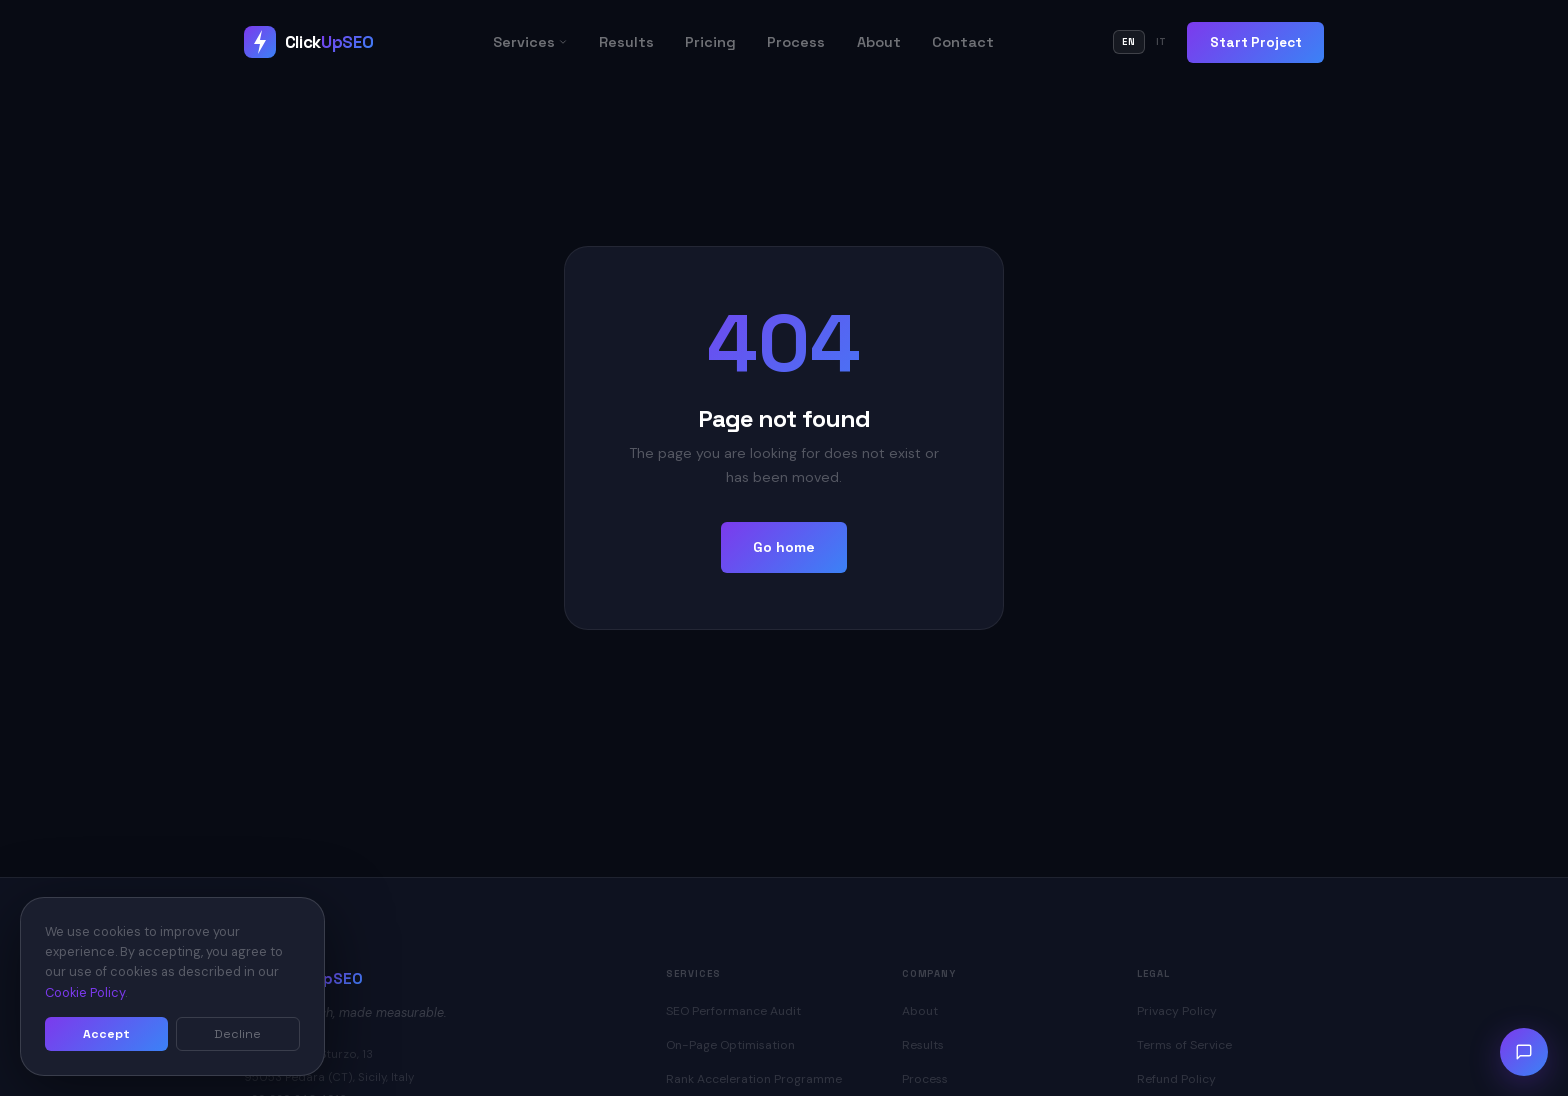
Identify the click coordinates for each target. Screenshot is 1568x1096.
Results (626, 42)
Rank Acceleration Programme (754, 1079)
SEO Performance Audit (733, 1011)
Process (796, 42)
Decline (237, 1034)
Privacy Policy (1177, 1011)
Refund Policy (1176, 1079)
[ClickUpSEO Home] (308, 42)
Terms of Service (1184, 1045)
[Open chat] (1524, 1052)
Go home (784, 547)
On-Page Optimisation (730, 1045)
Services (530, 42)
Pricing (710, 42)
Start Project (1256, 42)
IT (1162, 42)
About (879, 42)
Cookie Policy (85, 992)
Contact (963, 42)
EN (1129, 42)
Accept (106, 1034)
